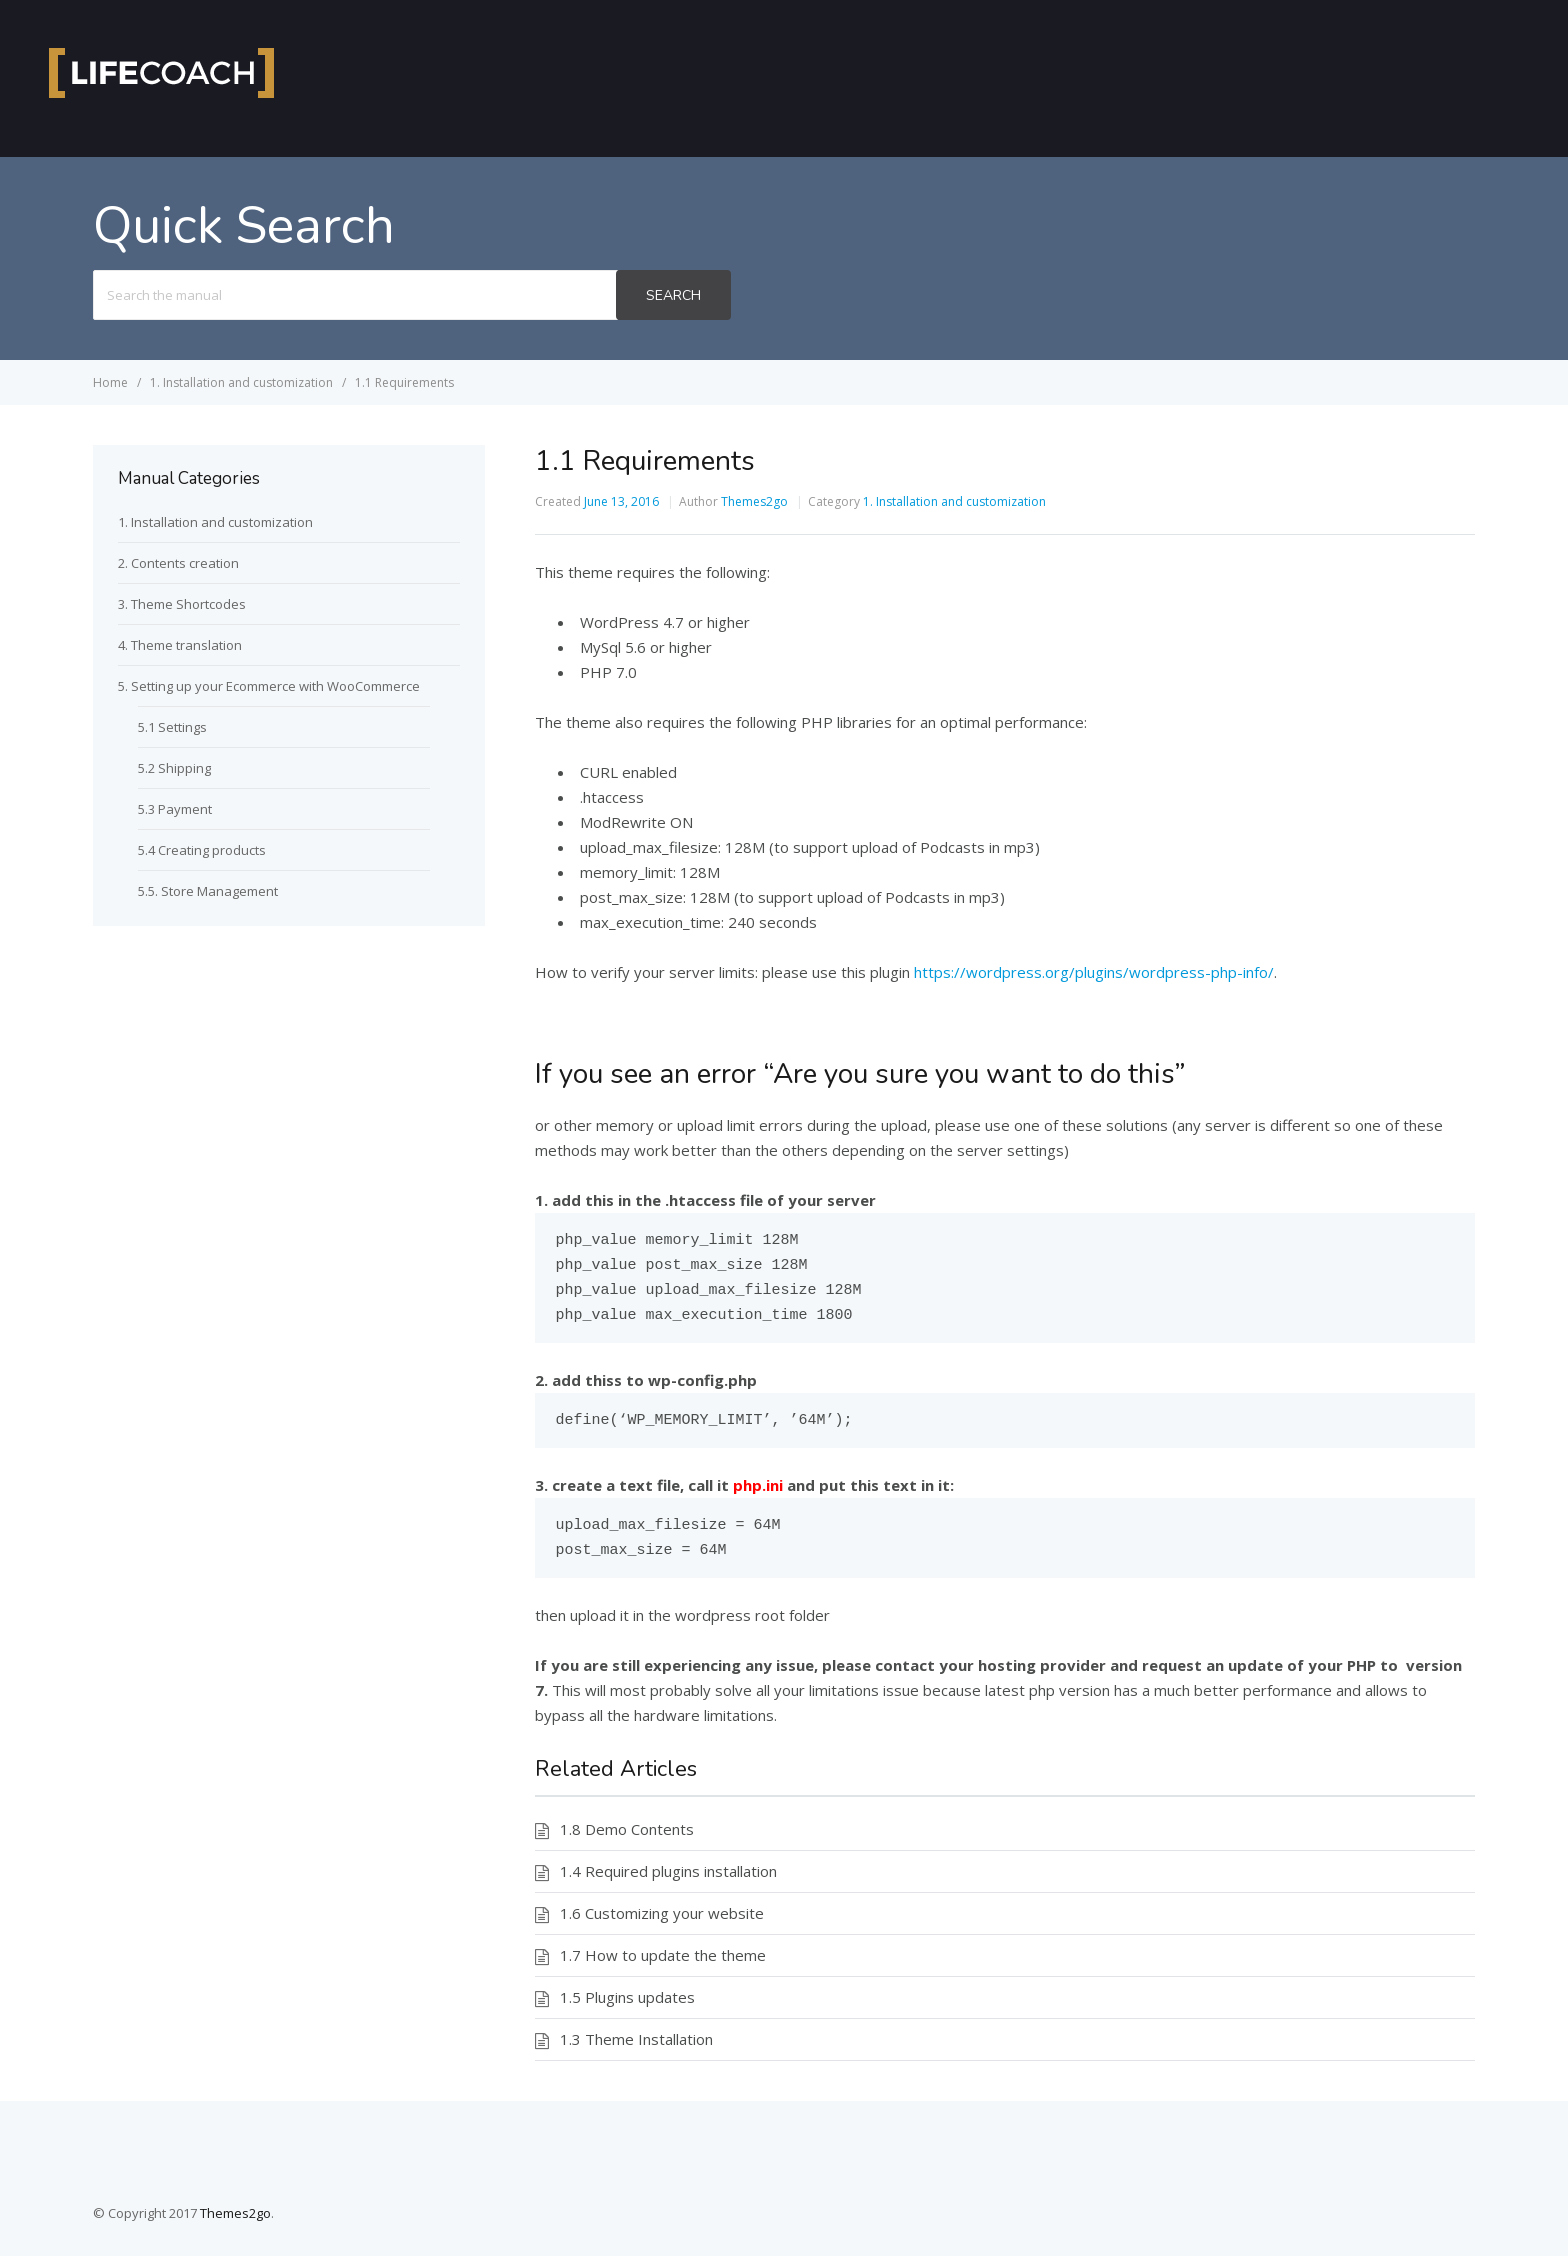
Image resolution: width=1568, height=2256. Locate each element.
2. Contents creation (178, 563)
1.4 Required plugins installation (668, 1871)
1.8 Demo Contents (627, 1829)
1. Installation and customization (954, 501)
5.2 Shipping (174, 768)
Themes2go (754, 501)
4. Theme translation (180, 645)
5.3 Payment (175, 809)
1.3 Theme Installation (636, 2039)
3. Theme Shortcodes (182, 604)
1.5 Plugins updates (627, 1997)
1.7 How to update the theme (663, 1955)
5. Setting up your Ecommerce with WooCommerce (269, 686)
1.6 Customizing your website (662, 1913)
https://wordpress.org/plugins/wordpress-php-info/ (1094, 972)
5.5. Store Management (208, 891)
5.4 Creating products (202, 850)
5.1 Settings (172, 727)
